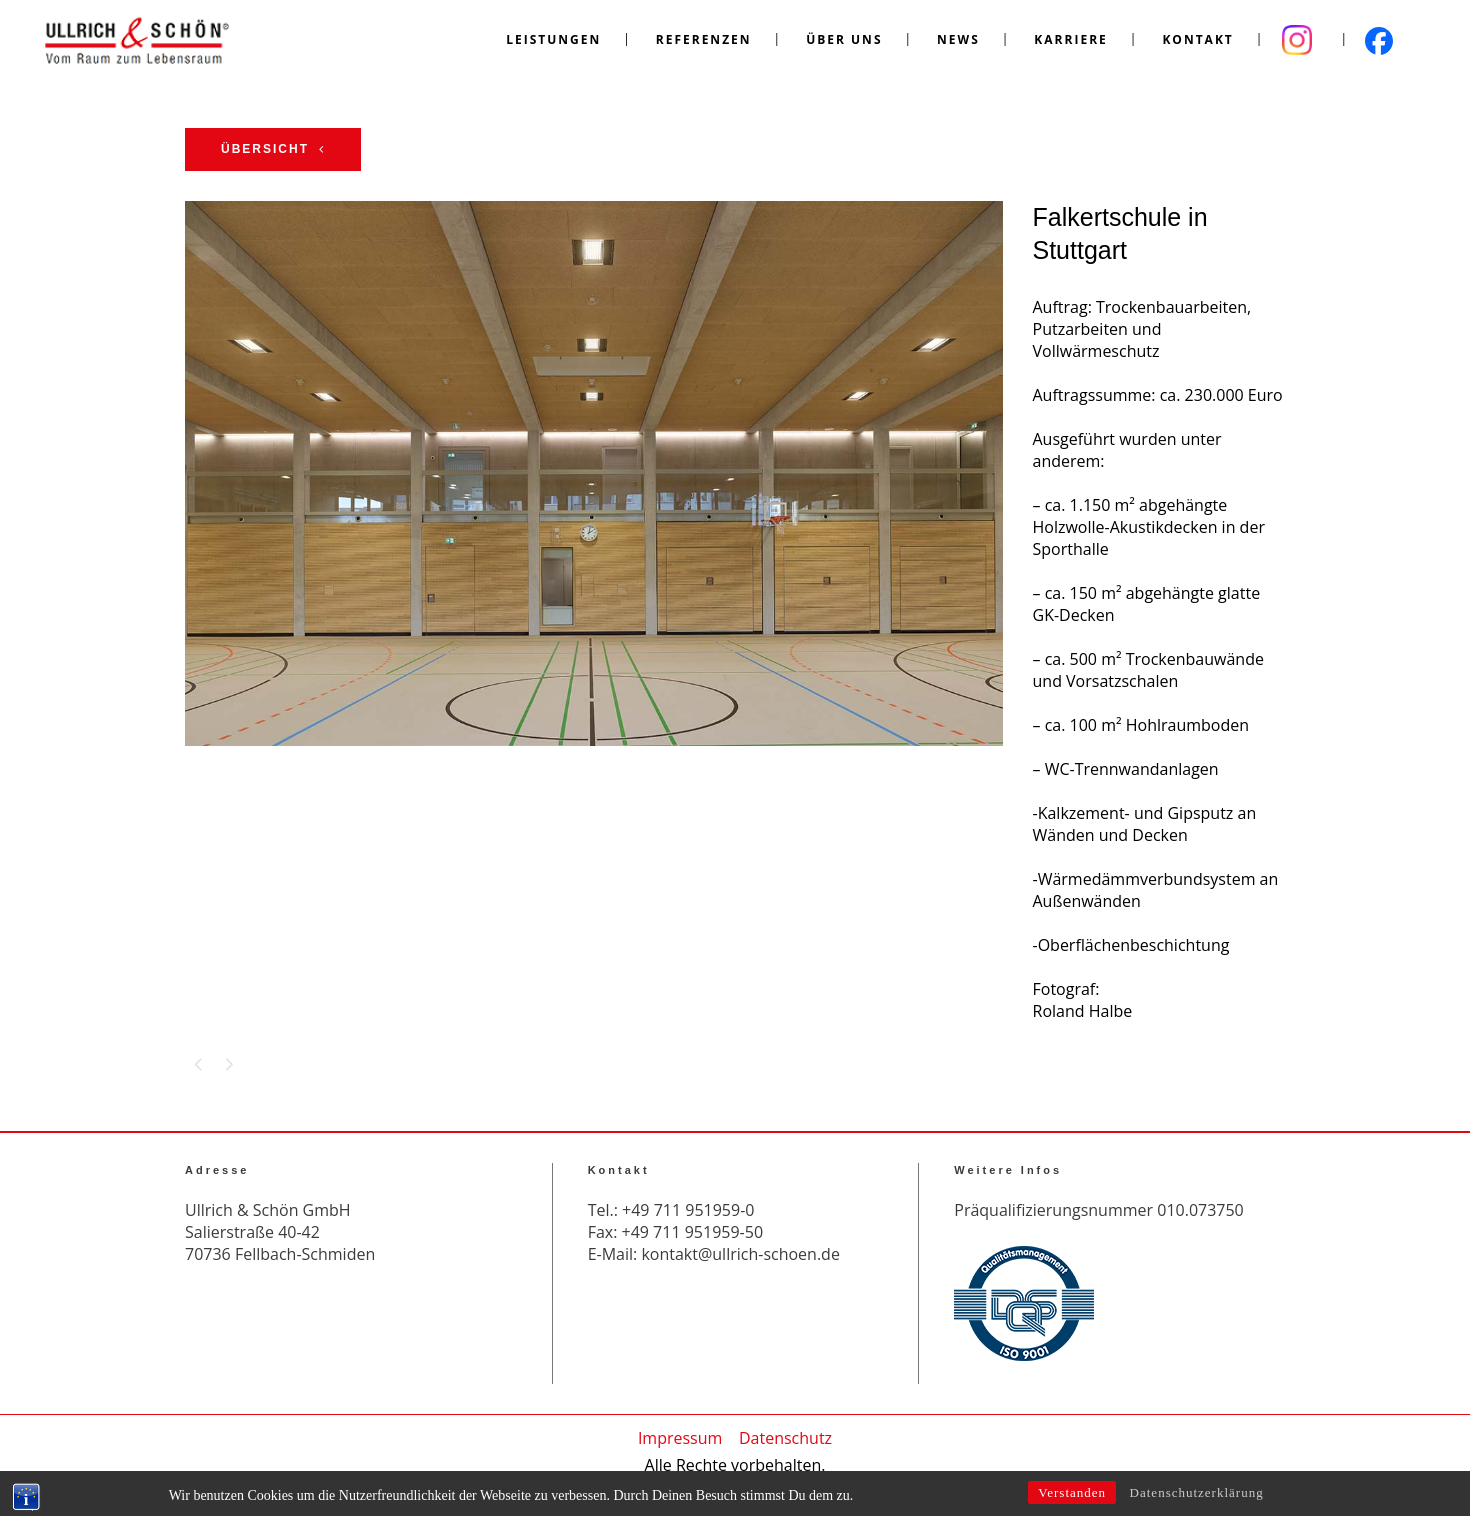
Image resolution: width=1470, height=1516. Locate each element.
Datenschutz (785, 1438)
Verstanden (1072, 1497)
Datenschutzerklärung (1197, 1497)
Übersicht (273, 149)
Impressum (680, 1438)
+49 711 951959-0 (688, 1210)
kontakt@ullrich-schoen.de (740, 1254)
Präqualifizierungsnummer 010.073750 (1099, 1210)
